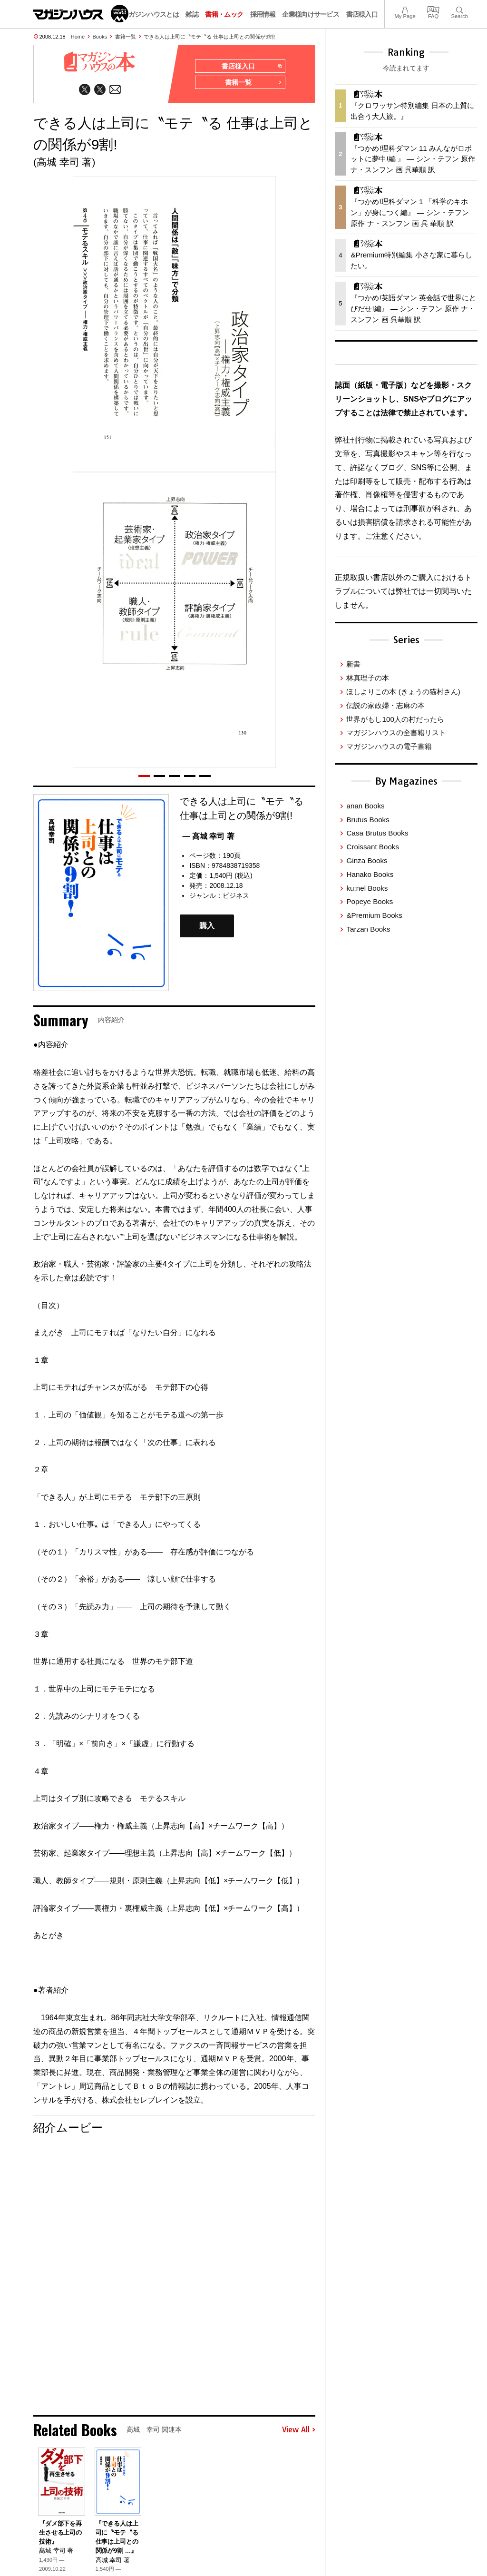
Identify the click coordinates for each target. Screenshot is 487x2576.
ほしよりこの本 (403, 692)
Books (100, 36)
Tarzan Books (368, 929)
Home (78, 36)
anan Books (365, 806)
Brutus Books (367, 820)
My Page (405, 8)
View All (298, 2431)
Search (460, 8)
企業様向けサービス (310, 14)
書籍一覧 (125, 36)
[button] (144, 777)
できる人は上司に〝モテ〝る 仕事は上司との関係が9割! (209, 36)
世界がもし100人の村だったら (395, 719)
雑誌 (191, 14)
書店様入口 (362, 14)
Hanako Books (369, 874)
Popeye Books (369, 901)
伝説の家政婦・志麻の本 (385, 705)
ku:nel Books (367, 888)
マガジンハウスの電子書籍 (389, 746)
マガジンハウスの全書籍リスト (396, 732)
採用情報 (262, 14)
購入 (206, 927)
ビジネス (236, 896)
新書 (353, 664)
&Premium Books (374, 915)
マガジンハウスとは (150, 14)
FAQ (433, 8)
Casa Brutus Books (377, 833)
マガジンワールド (80, 13)
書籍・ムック (224, 14)
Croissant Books (372, 847)
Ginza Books (366, 860)
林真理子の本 (367, 678)
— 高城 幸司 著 (208, 837)
